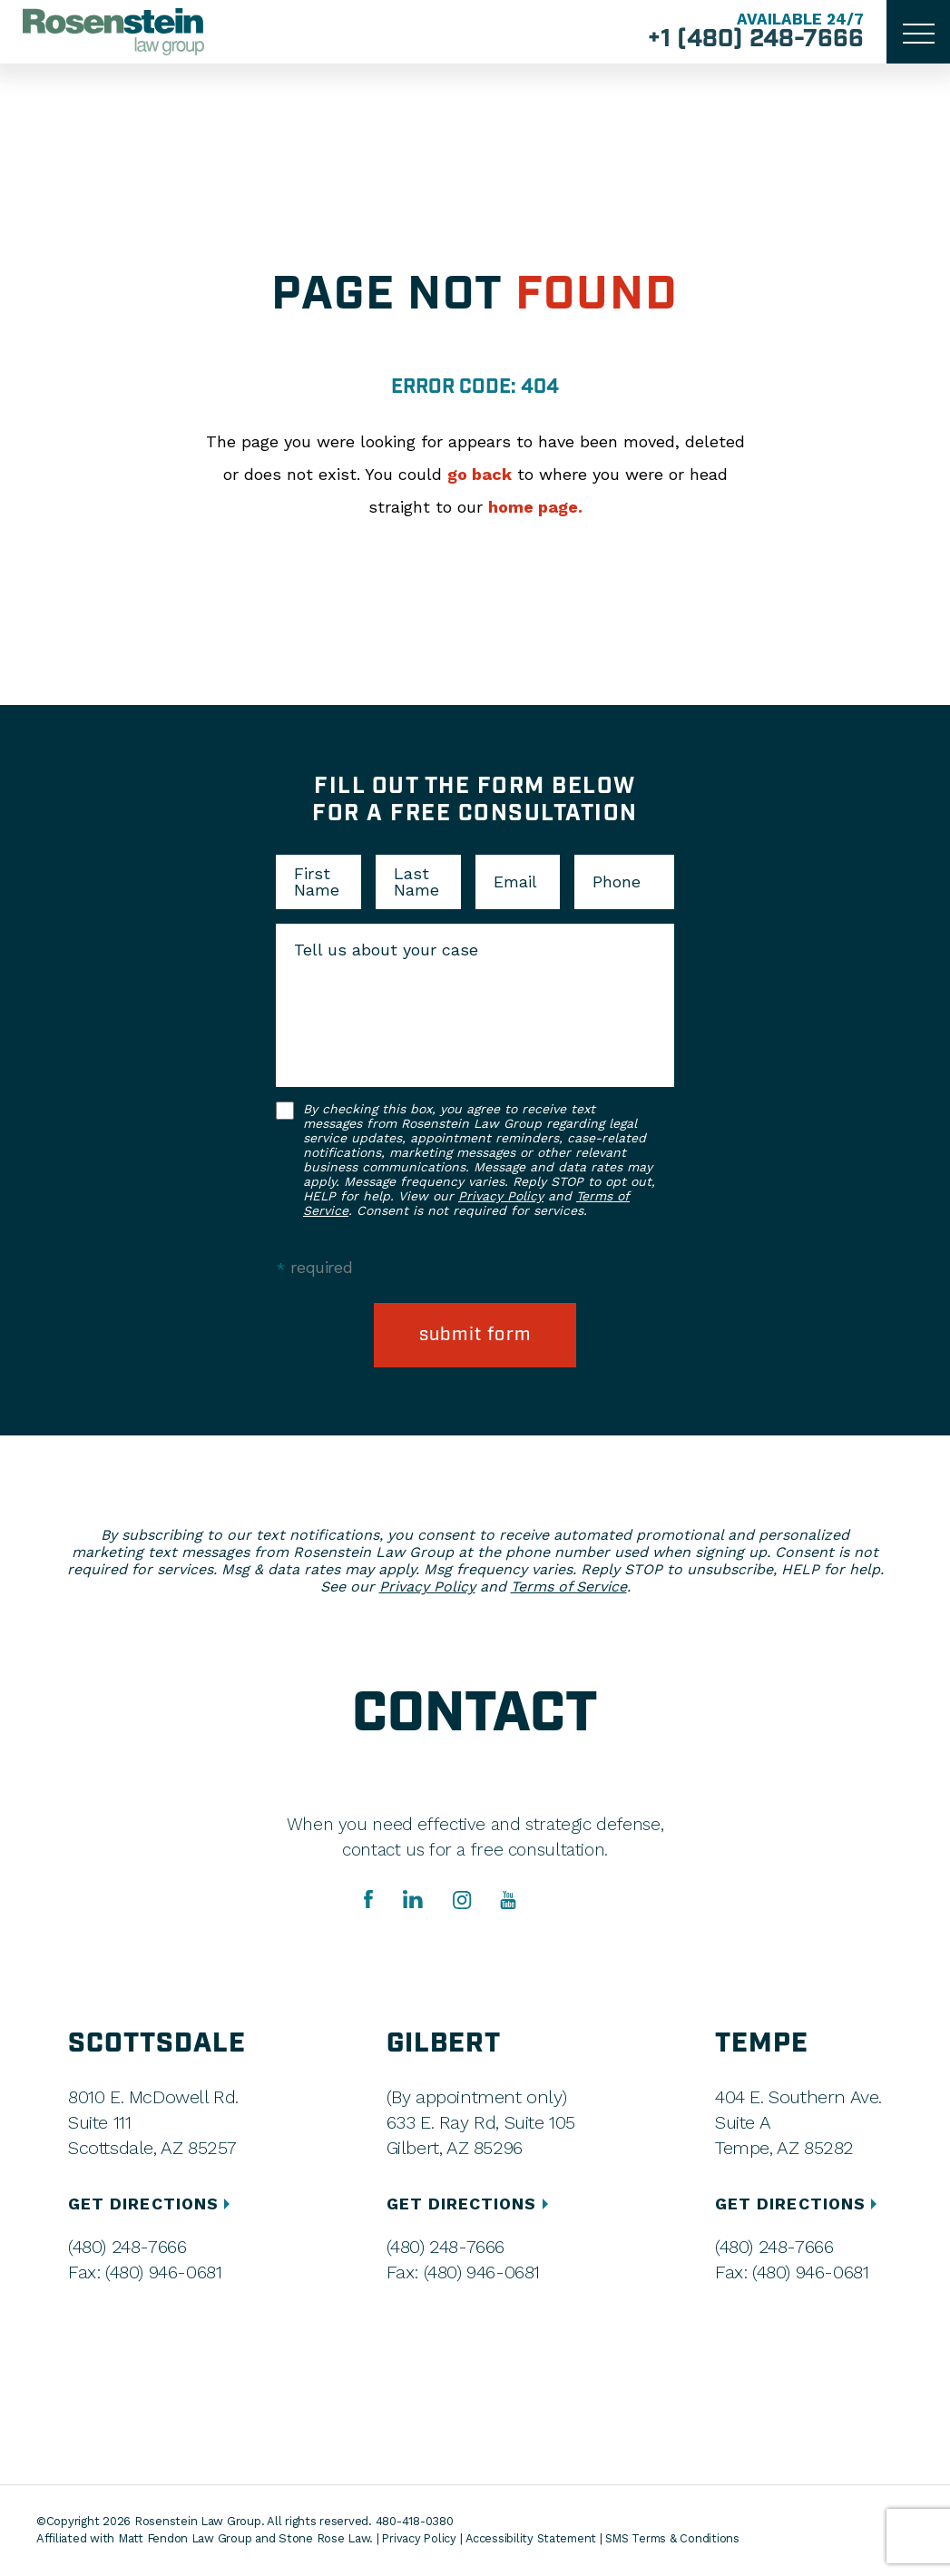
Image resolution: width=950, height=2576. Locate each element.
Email (515, 882)
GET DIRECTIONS (152, 2204)
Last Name (416, 882)
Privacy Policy (501, 1196)
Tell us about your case (386, 950)
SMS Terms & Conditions (679, 2539)
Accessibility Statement (533, 2539)
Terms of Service (569, 1587)
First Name (316, 882)
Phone (617, 882)
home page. (535, 506)
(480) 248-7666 (127, 2247)
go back (479, 474)
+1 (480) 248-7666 (753, 40)
